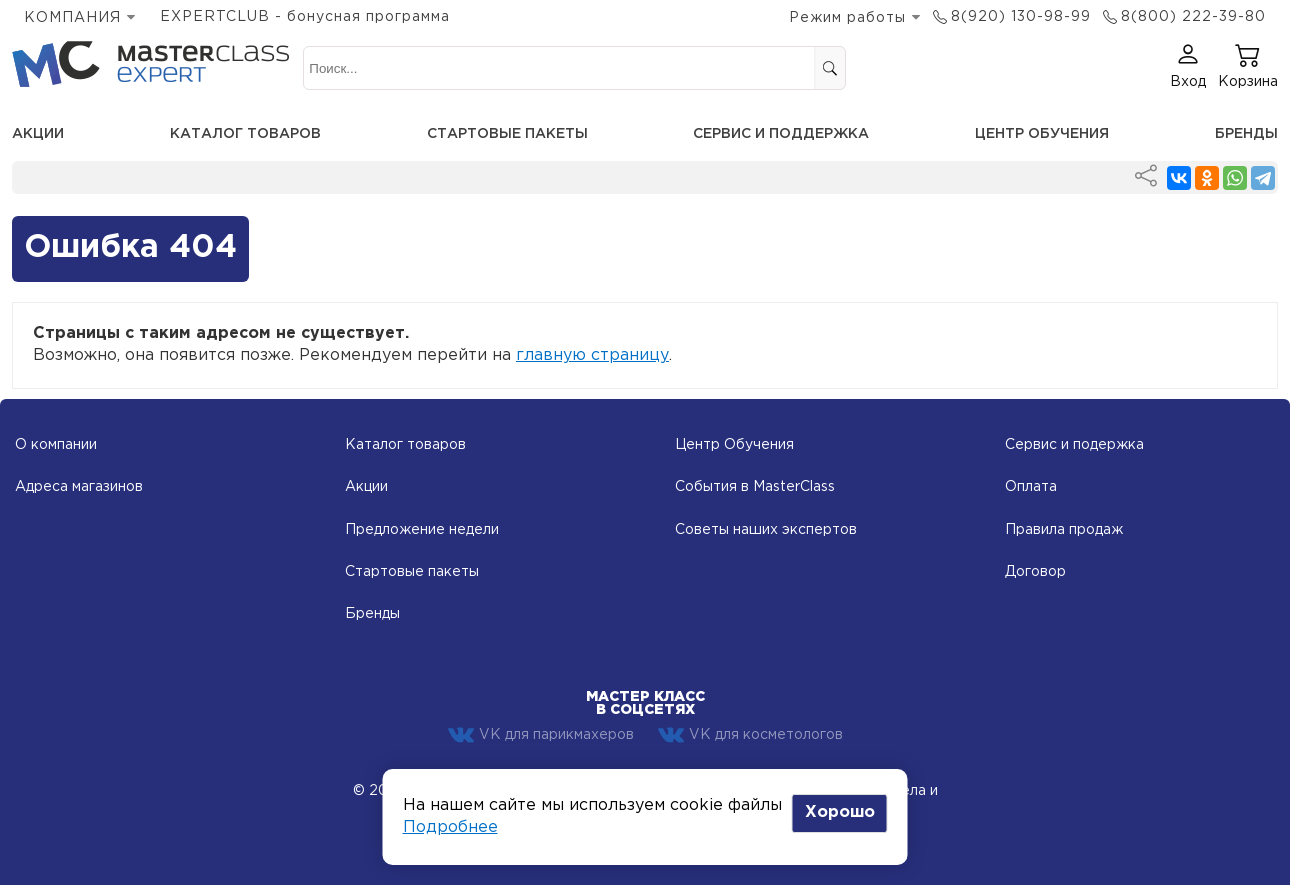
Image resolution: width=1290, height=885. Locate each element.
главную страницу (592, 355)
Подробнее (450, 827)
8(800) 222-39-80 (1193, 17)
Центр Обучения (734, 445)
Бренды (1246, 134)
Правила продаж (1064, 530)
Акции (38, 134)
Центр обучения (1042, 134)
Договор (1035, 572)
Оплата (1031, 487)
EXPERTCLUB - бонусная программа (305, 17)
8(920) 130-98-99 (1021, 17)
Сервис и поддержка (781, 134)
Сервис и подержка (1074, 445)
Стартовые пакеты (507, 134)
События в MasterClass (755, 487)
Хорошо (840, 812)
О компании (56, 445)
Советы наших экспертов (766, 530)
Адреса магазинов (79, 487)
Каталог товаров (245, 134)
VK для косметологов (750, 735)
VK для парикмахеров (541, 735)
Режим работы (847, 18)
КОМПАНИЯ (72, 18)
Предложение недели (422, 530)
